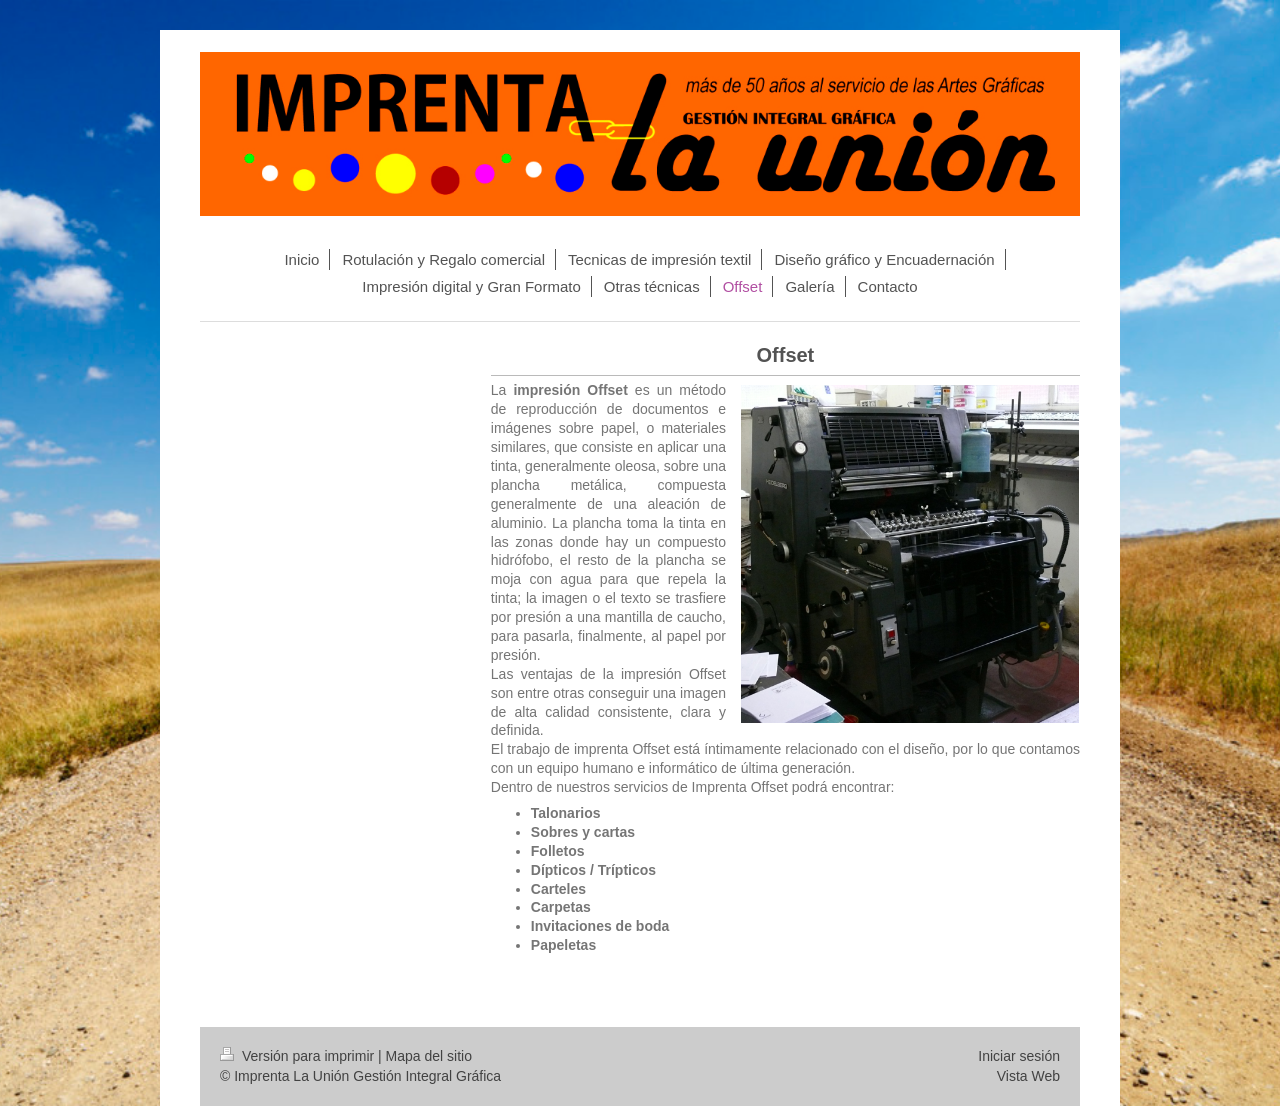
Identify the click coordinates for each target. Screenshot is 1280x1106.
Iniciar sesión (1019, 1056)
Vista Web (1028, 1076)
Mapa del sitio (429, 1056)
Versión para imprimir (299, 1056)
